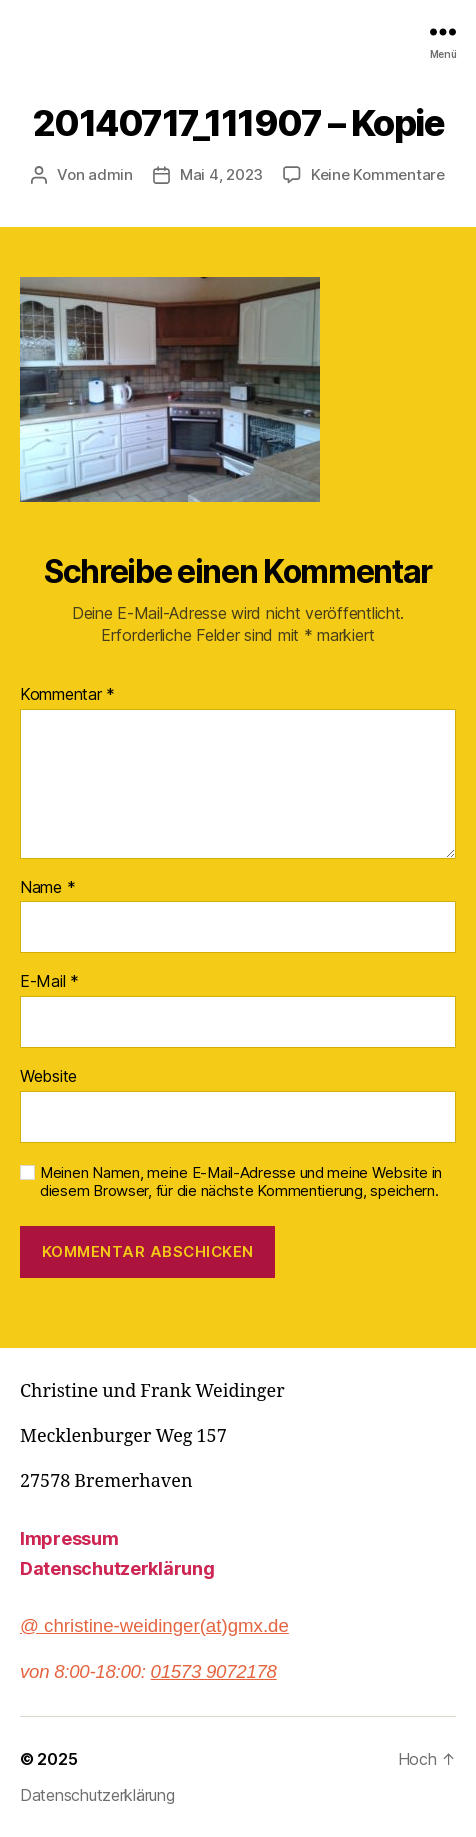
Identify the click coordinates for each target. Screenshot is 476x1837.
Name (47, 888)
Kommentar (67, 695)
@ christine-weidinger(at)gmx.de (154, 1625)
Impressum (69, 1538)
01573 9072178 (214, 1671)
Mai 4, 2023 (221, 174)
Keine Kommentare (378, 174)
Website (48, 1077)
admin (110, 174)
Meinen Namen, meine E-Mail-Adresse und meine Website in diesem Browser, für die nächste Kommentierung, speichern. (241, 1182)
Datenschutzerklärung (117, 1568)
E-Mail (49, 982)
